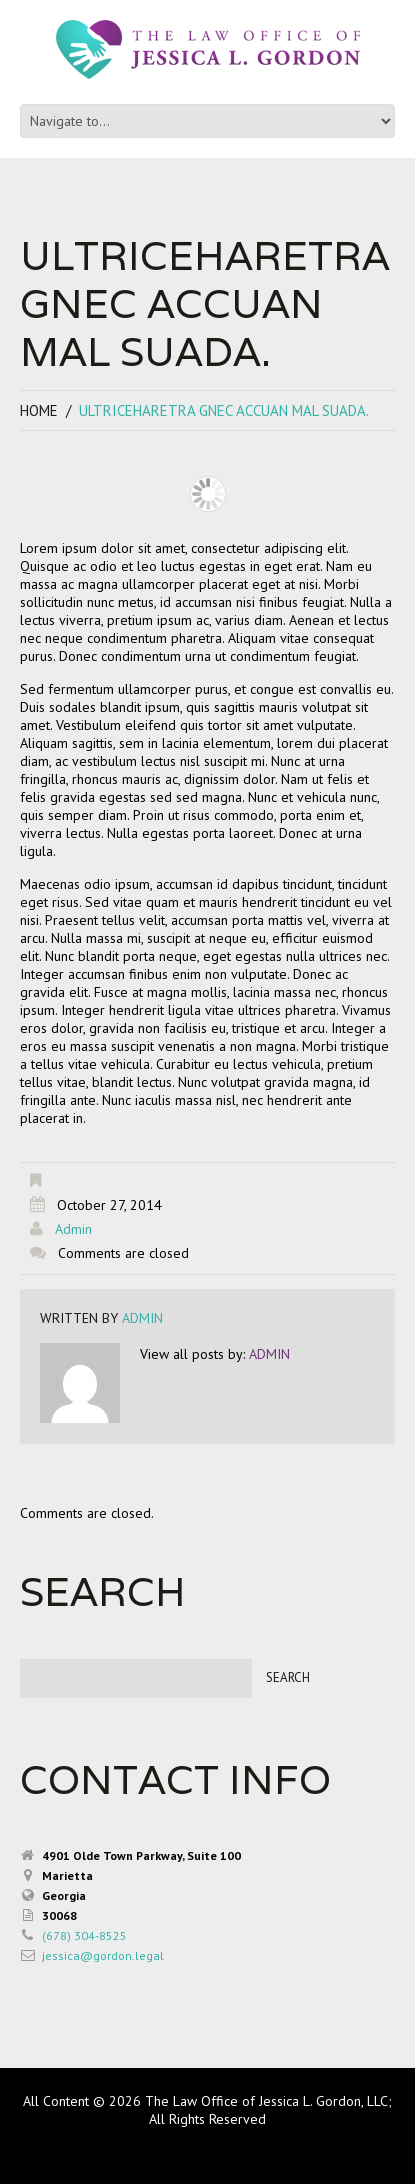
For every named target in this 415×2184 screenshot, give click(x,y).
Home (39, 410)
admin (73, 1229)
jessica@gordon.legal (103, 1955)
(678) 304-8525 (84, 1935)
